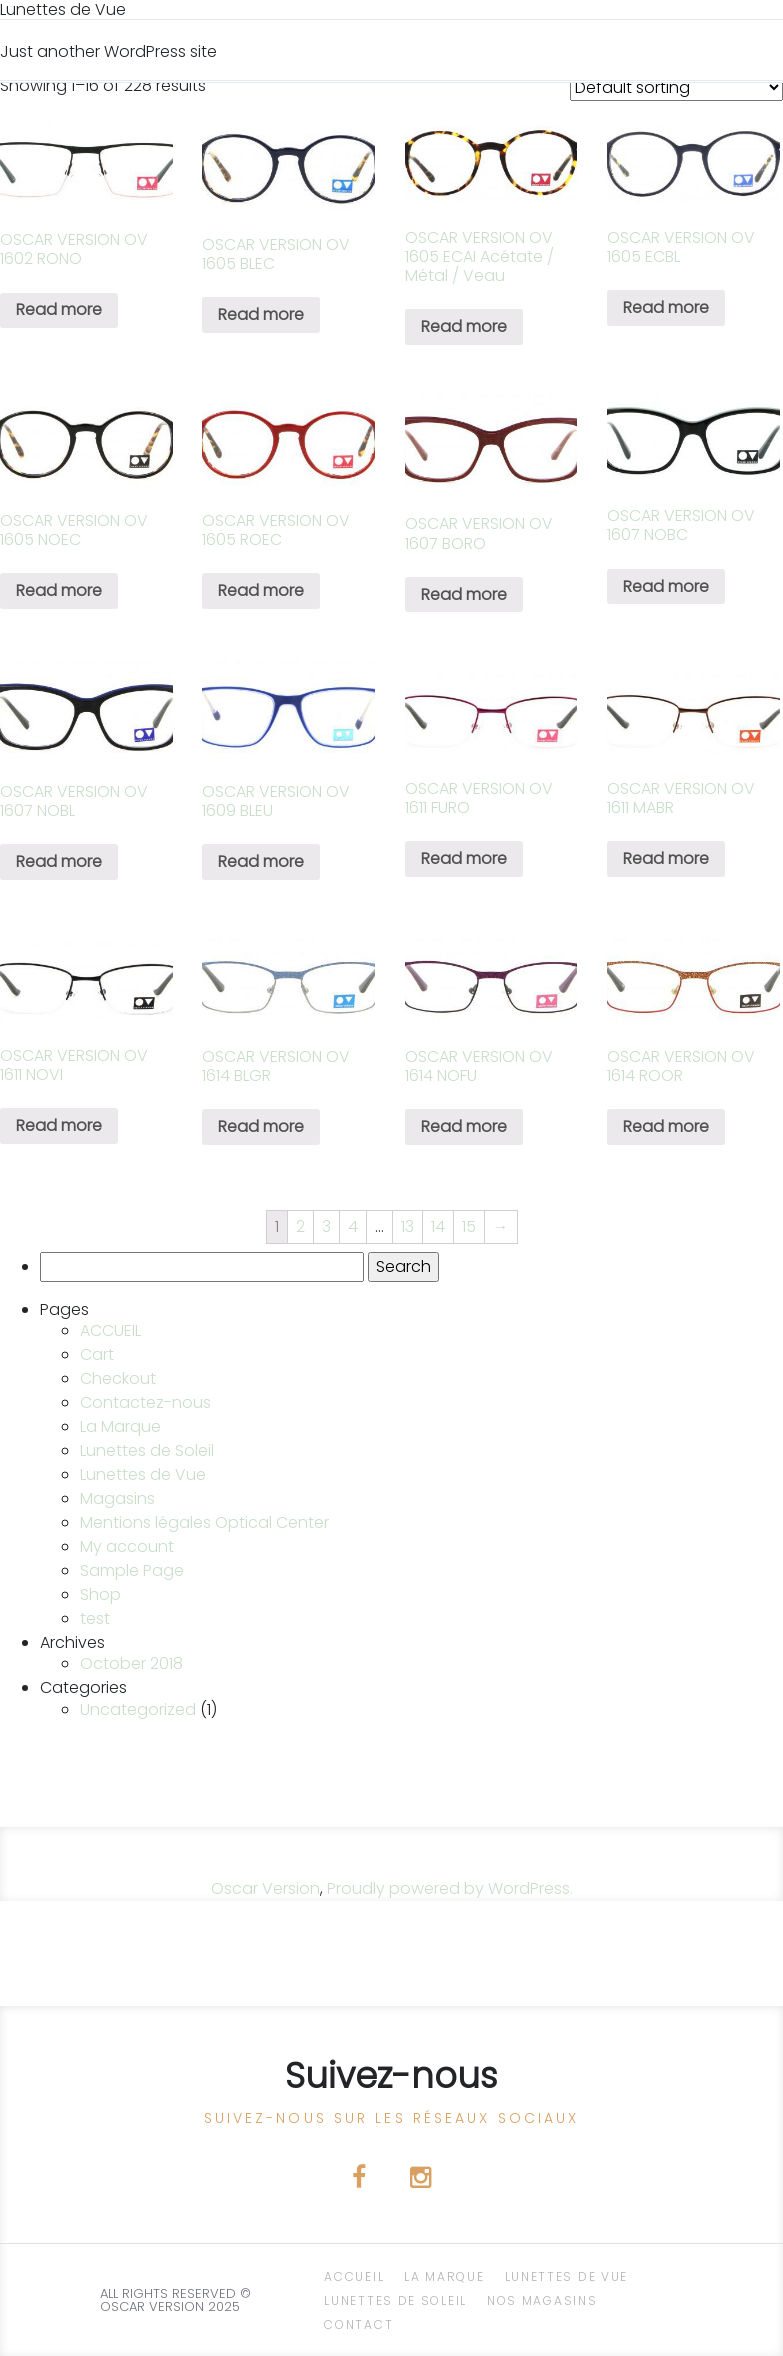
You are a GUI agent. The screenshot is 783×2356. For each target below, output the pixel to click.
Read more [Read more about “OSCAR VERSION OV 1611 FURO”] (464, 858)
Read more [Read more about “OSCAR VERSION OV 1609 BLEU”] (261, 861)
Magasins (117, 1498)
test (95, 1618)
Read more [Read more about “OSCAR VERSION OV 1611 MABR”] (666, 858)
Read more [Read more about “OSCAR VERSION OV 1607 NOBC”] (666, 586)
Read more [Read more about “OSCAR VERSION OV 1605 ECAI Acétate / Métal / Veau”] (464, 326)
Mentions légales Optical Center (204, 1522)
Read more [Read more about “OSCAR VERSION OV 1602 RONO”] (59, 309)
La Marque (120, 1426)
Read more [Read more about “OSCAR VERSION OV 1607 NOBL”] (59, 861)
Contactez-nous (145, 1402)
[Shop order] (676, 87)
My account (127, 1546)
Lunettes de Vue (143, 1474)
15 (469, 1226)
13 (407, 1226)
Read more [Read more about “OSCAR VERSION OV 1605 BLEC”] (261, 314)
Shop (100, 1594)
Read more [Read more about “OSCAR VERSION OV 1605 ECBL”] (666, 307)
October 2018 (131, 1663)
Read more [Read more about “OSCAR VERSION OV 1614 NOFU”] (464, 1126)
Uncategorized (138, 1709)
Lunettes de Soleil (147, 1450)
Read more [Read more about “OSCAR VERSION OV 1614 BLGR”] (261, 1126)
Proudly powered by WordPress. (450, 1888)
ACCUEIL (110, 1330)
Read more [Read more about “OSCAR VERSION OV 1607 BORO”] (464, 594)
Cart (97, 1354)
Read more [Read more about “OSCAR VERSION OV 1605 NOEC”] (59, 590)
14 (438, 1226)
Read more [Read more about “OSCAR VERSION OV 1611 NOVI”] (59, 1125)
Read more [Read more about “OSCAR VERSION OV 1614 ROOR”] (666, 1126)
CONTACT (358, 2324)
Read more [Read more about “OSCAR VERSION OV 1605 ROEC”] (261, 590)
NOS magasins (542, 2300)
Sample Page (132, 1570)
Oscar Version (265, 1888)
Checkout (118, 1378)
